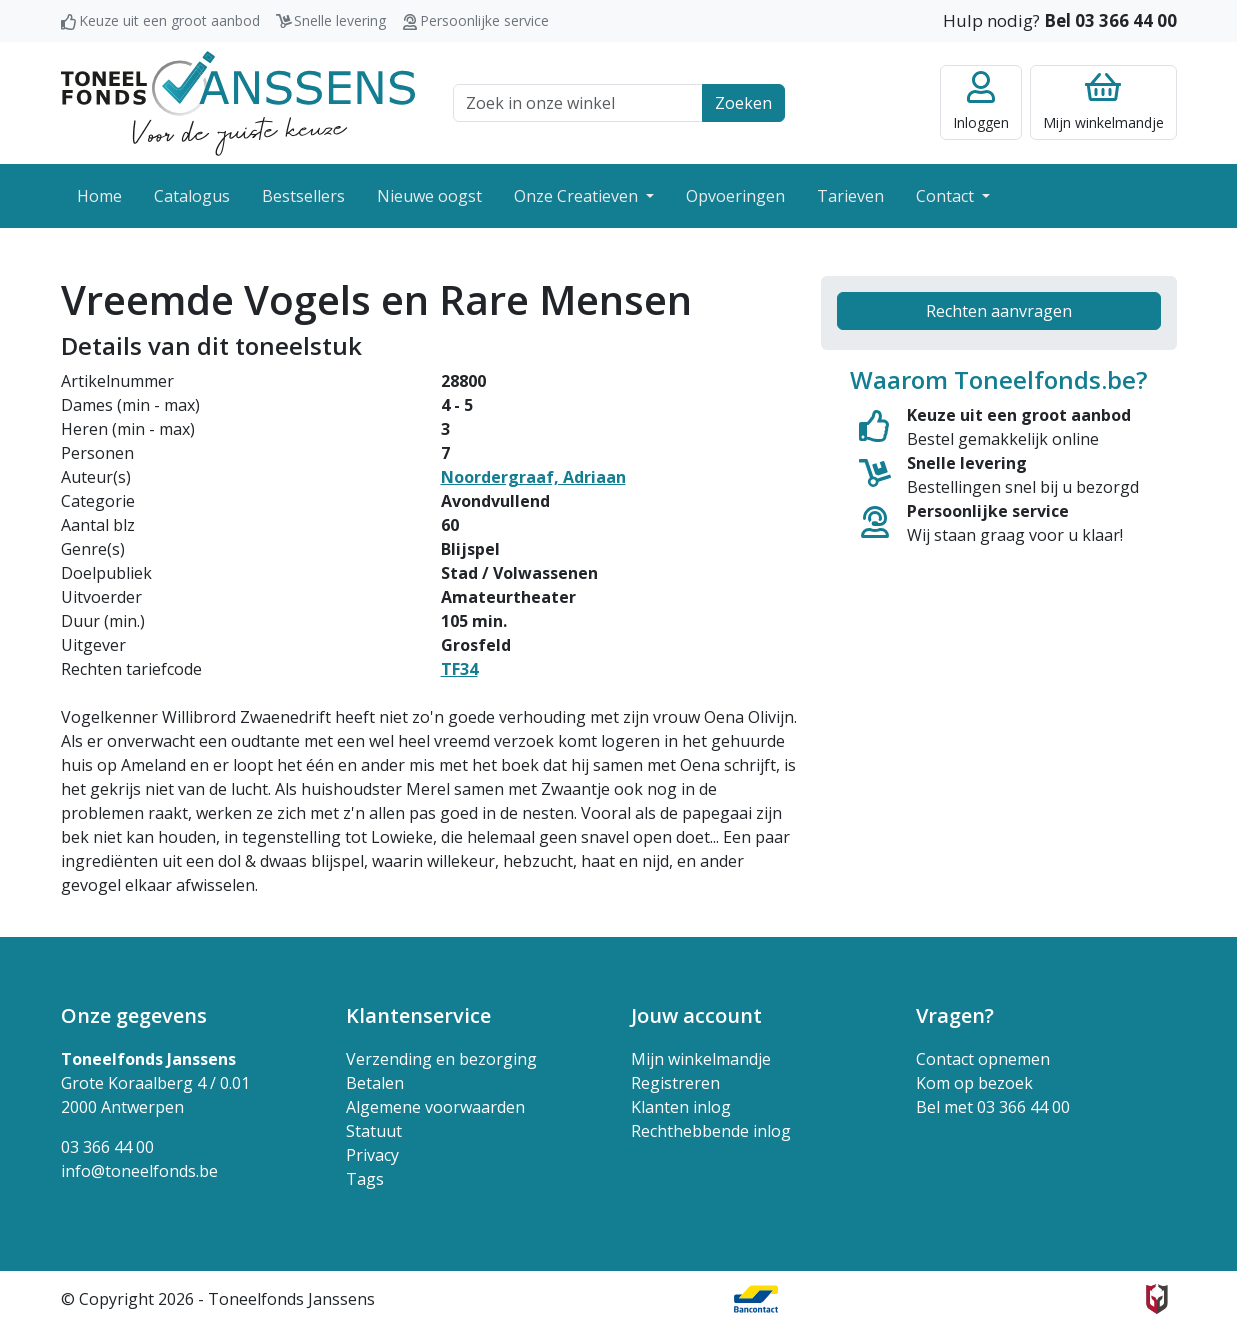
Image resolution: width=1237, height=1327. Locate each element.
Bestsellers (303, 196)
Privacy (372, 1155)
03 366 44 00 (107, 1147)
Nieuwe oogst (429, 196)
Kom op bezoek (974, 1083)
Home (99, 196)
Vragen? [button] (955, 1015)
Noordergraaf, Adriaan (533, 477)
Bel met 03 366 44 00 (993, 1107)
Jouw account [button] (696, 1015)
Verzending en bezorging (441, 1059)
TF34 (459, 669)
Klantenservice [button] (418, 1015)
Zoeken (743, 103)
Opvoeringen (735, 196)
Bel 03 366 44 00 (1110, 20)
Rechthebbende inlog (711, 1131)
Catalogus (192, 196)
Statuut (374, 1131)
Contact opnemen (983, 1059)
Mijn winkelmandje (701, 1059)
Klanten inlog (681, 1107)
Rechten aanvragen (999, 311)
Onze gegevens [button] (134, 1015)
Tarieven (850, 196)
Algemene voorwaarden (435, 1107)
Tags (365, 1179)
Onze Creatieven (578, 196)
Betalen (375, 1083)
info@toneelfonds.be (139, 1171)
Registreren (675, 1083)
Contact (947, 196)
